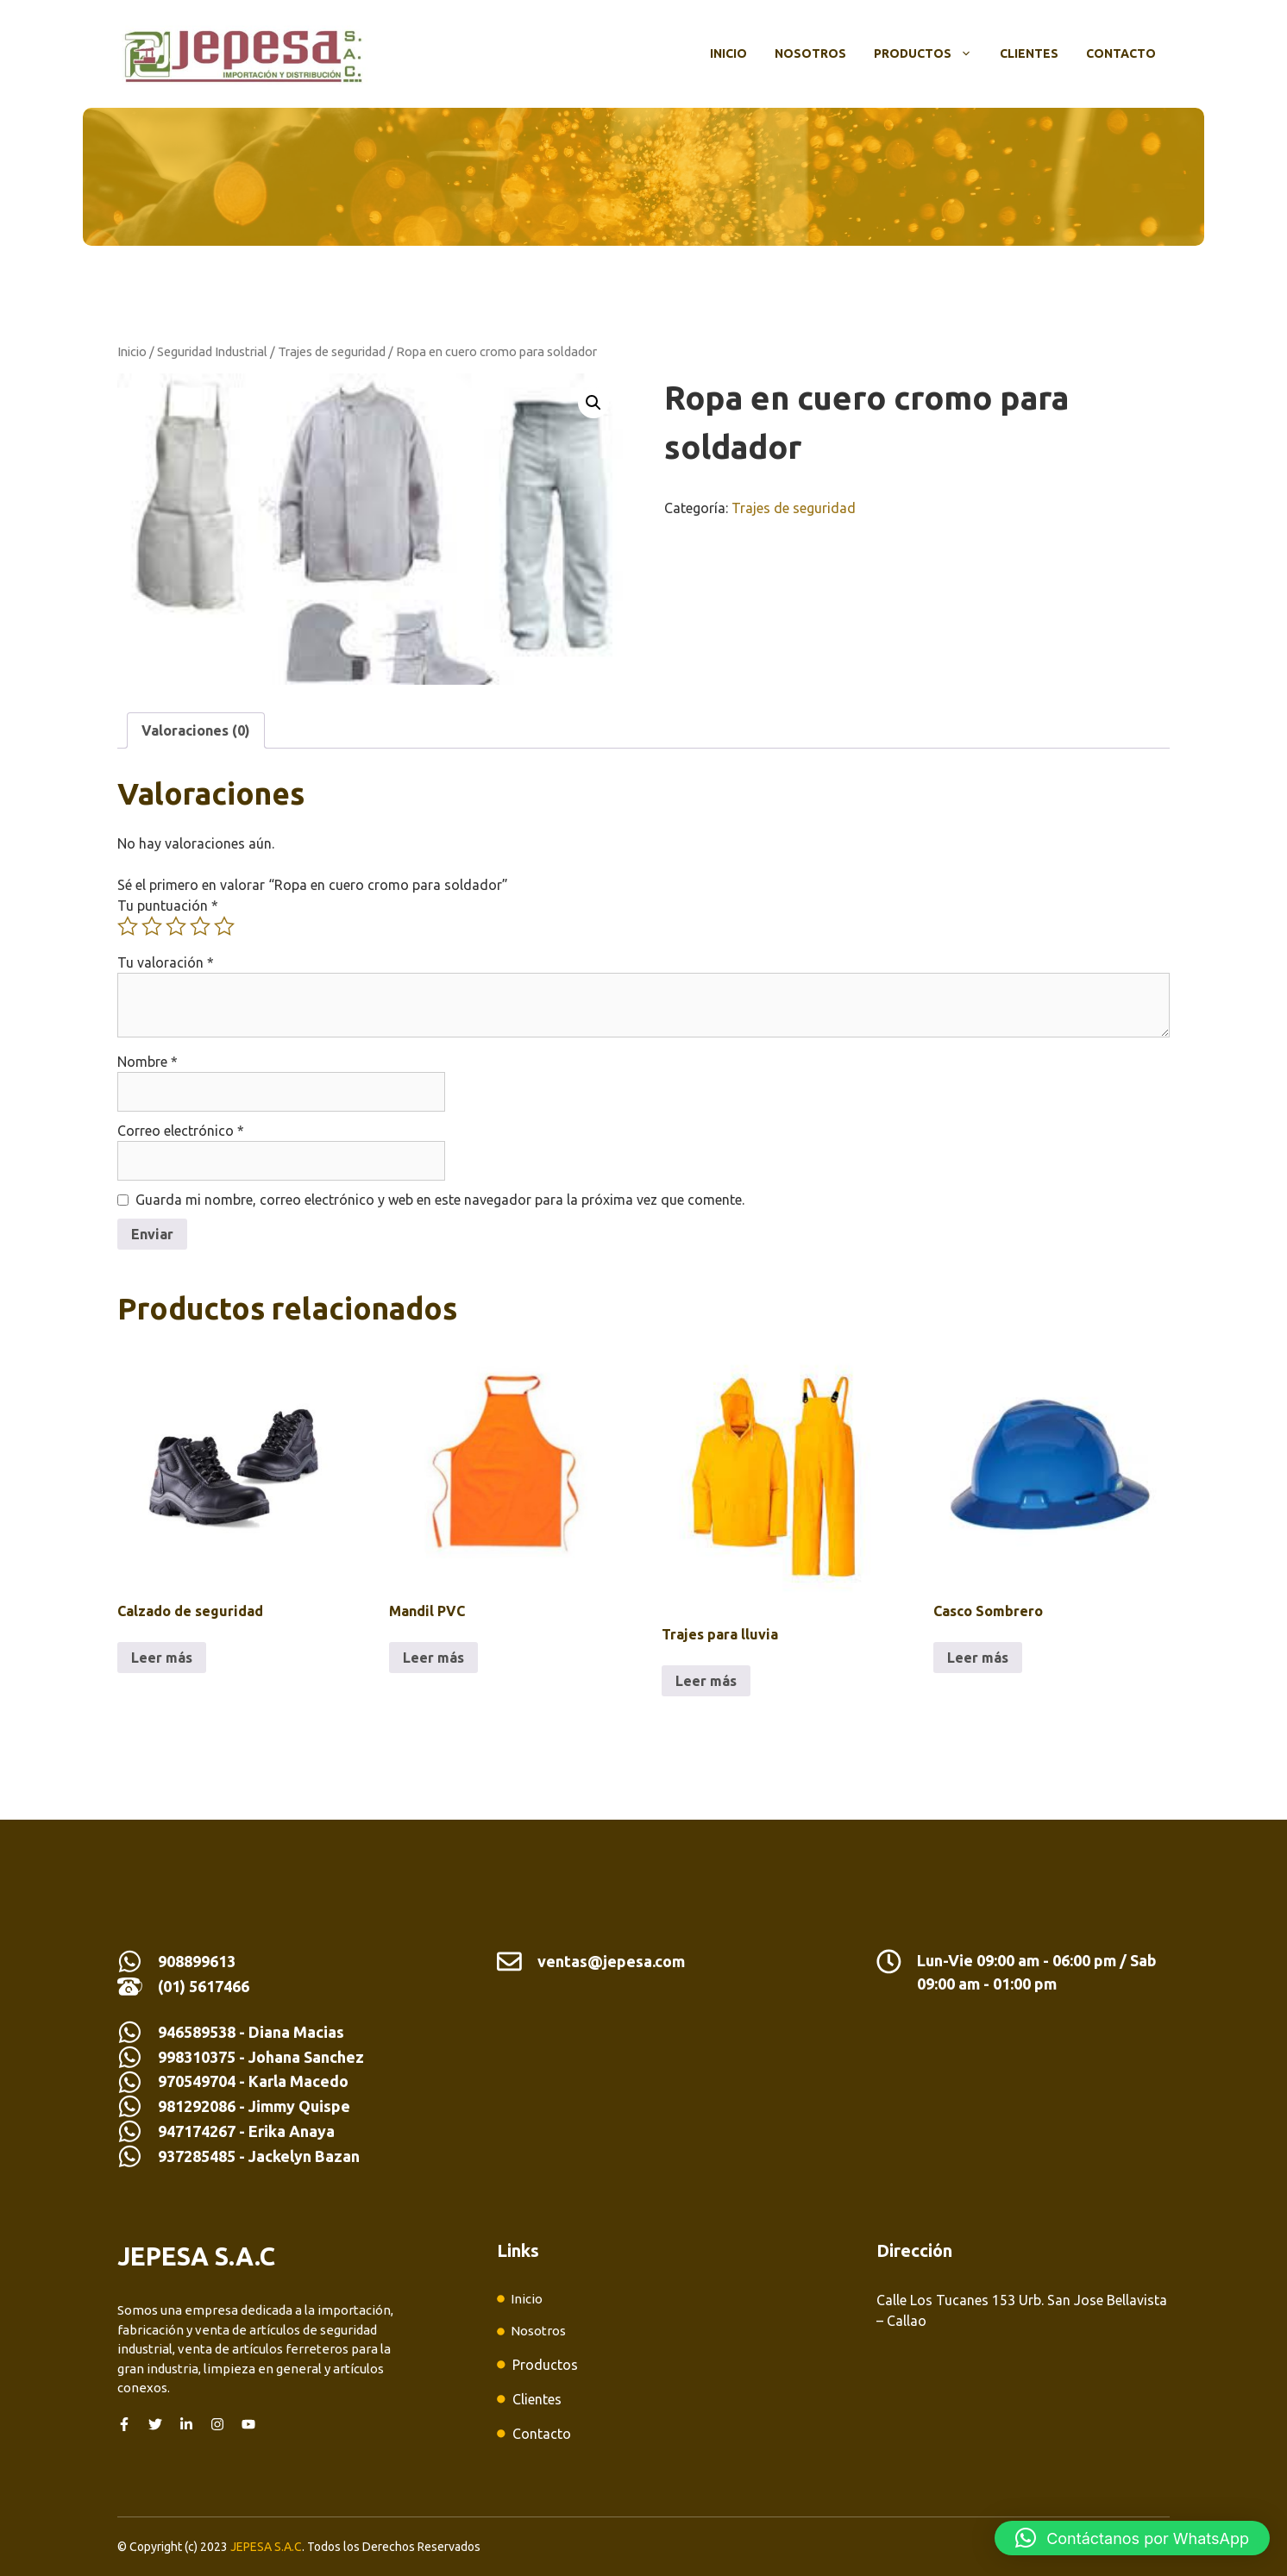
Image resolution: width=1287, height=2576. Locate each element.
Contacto (1121, 53)
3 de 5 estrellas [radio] (176, 926)
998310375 (198, 2056)
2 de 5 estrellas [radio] (151, 926)
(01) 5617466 (203, 1986)
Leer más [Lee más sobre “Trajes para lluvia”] (706, 1681)
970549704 (196, 2081)
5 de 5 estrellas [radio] (224, 926)
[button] (593, 402)
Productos (930, 53)
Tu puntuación (167, 905)
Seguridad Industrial (212, 351)
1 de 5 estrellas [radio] (127, 926)
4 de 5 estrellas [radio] (200, 926)
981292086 (196, 2106)
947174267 (196, 2131)
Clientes (1029, 53)
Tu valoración (165, 962)
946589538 (196, 2031)
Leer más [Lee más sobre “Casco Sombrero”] (977, 1657)
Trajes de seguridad (332, 351)
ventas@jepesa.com (611, 1961)
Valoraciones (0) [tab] (195, 730)
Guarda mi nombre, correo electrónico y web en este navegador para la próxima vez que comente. (439, 1199)
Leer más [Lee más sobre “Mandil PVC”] (433, 1657)
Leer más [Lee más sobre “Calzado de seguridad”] (161, 1657)
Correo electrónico (180, 1130)
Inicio (728, 53)
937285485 (196, 2156)
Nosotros (810, 53)
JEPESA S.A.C (266, 2547)
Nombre (147, 1061)
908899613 (196, 1961)
